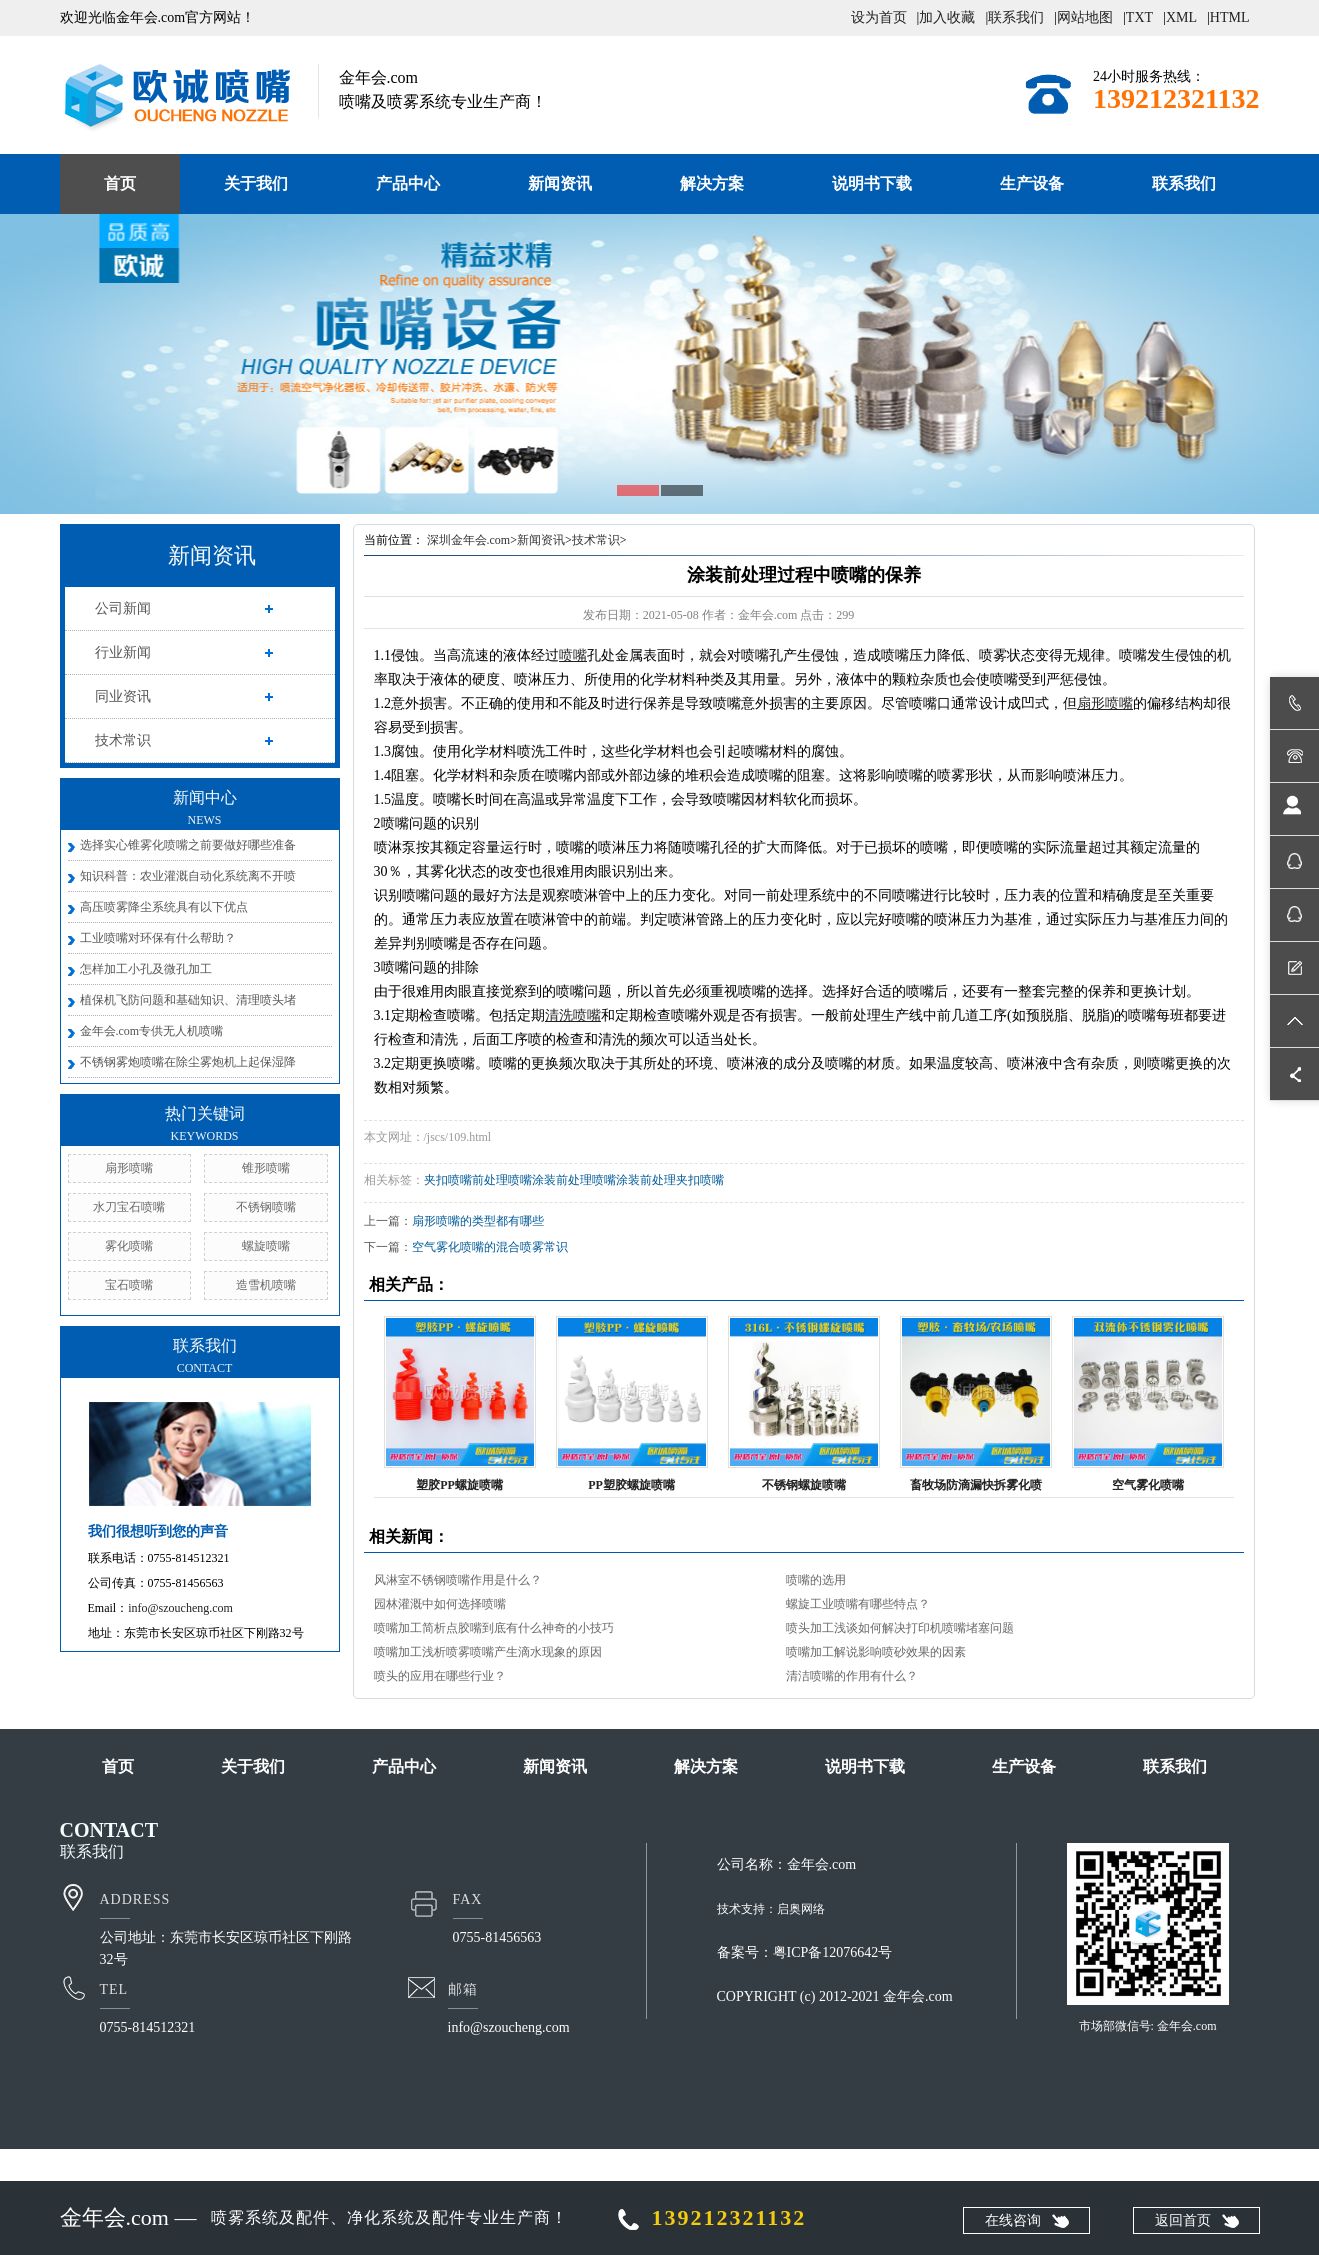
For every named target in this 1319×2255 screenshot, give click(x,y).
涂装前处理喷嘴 (574, 1180)
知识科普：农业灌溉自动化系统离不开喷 (188, 876)
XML (1181, 17)
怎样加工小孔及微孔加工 (146, 969)
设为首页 (879, 17)
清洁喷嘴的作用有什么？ (852, 1676)
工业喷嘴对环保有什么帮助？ (158, 938)
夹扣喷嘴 (448, 1180)
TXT (1139, 17)
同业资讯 (123, 696)
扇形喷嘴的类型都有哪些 (478, 1221)
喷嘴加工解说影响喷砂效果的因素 (876, 1652)
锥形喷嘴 (266, 1168)
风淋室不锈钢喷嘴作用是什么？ (458, 1580)
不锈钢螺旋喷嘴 (804, 1485)
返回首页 (1183, 2220)
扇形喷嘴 (129, 1168)
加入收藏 (947, 17)
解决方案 (712, 183)
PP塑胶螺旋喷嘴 (631, 1485)
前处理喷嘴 (502, 1180)
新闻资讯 (560, 183)
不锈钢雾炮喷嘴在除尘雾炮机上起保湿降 (188, 1062)
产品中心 (408, 183)
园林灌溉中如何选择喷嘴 (440, 1604)
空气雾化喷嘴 (1148, 1485)
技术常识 (123, 740)
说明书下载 (872, 183)
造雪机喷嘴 (266, 1285)
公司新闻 (123, 608)
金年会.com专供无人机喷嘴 (152, 1031)
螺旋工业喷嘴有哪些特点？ (858, 1604)
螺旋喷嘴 (266, 1246)
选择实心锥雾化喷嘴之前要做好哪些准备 (188, 845)
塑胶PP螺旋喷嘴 (459, 1485)
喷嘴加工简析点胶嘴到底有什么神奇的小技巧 (494, 1628)
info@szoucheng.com (180, 1608)
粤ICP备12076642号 (833, 1952)
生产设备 (1032, 183)
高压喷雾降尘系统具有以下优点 (164, 907)
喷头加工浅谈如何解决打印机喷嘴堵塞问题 (900, 1628)
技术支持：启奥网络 (771, 1909)
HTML (1230, 17)
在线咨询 (1013, 2220)
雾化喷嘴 (129, 1246)
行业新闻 (123, 652)
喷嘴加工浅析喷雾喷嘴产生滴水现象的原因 (488, 1652)
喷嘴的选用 (816, 1580)
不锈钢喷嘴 (266, 1207)
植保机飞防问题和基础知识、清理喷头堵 (188, 1000)
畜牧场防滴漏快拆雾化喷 (976, 1485)
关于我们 (256, 183)
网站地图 (1085, 17)
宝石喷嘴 (129, 1285)
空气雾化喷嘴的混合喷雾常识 (490, 1247)
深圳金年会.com (469, 540)
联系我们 (1016, 17)
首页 (120, 183)
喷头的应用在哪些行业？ (440, 1676)
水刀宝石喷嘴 (129, 1207)
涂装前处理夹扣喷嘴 (670, 1180)
